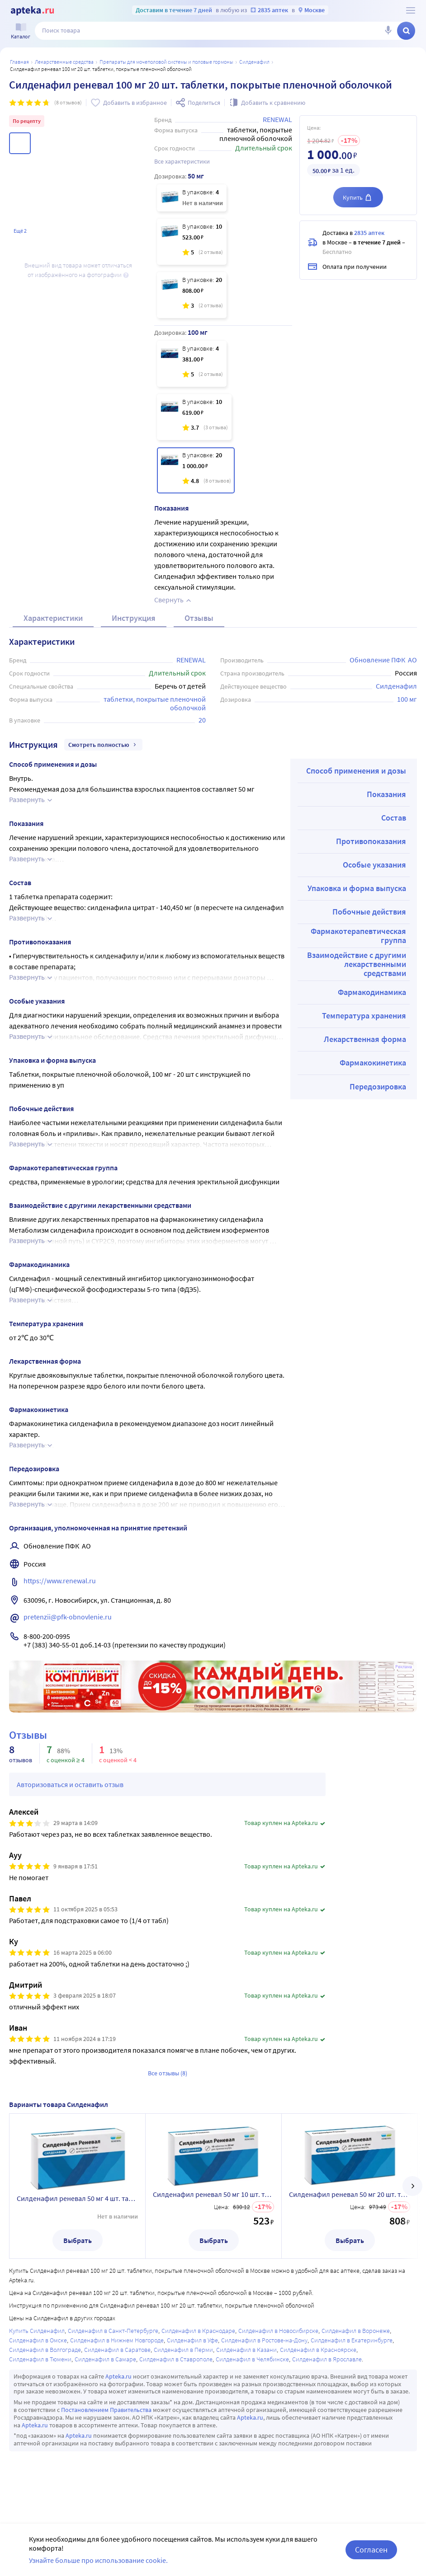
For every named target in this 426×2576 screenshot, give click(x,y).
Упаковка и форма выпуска (357, 888)
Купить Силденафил (37, 2331)
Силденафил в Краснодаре (198, 2331)
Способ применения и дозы (356, 770)
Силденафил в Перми (183, 2350)
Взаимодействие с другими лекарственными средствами (356, 964)
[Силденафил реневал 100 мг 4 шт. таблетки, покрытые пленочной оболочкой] (192, 364)
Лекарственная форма (365, 1039)
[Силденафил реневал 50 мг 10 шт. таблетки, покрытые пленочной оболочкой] (192, 242)
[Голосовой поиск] (388, 30)
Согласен (371, 2549)
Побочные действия (369, 911)
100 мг (407, 699)
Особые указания (374, 864)
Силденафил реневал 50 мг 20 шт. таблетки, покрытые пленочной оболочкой (349, 2194)
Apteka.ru (118, 2376)
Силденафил (254, 61)
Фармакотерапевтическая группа (358, 935)
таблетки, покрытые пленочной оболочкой (155, 703)
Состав (393, 817)
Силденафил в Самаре (105, 2359)
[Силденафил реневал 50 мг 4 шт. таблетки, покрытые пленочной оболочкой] (192, 198)
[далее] (412, 2186)
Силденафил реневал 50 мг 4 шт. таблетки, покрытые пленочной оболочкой (77, 2198)
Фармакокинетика (373, 1062)
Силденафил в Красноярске (318, 2350)
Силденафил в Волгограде (45, 2350)
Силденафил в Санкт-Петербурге (113, 2331)
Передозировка (378, 1086)
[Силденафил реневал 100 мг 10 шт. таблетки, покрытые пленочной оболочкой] (194, 417)
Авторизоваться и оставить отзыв (70, 1784)
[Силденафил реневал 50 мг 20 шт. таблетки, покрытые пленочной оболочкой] (192, 295)
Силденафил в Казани (246, 2350)
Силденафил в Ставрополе (176, 2359)
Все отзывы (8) (167, 2073)
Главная (19, 61)
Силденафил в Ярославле (327, 2359)
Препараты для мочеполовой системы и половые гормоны (166, 61)
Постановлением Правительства (106, 2410)
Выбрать (77, 2240)
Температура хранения (364, 1015)
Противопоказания (371, 841)
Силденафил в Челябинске (252, 2359)
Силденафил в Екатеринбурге (352, 2340)
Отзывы (199, 618)
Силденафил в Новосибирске (278, 2331)
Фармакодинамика (372, 992)
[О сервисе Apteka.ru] (410, 10)
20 (202, 719)
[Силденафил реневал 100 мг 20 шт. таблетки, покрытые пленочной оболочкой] (196, 470)
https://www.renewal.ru (60, 1580)
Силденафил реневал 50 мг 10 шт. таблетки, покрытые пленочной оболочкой (213, 2194)
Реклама (403, 1667)
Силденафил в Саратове (117, 2350)
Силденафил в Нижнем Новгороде (117, 2340)
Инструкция (134, 618)
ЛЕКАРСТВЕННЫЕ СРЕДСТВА (64, 61)
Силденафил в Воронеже (356, 2331)
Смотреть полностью (103, 745)
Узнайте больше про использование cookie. (98, 2560)
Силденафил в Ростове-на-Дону (264, 2340)
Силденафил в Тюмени (40, 2359)
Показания (386, 794)
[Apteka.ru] (32, 10)
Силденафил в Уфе (192, 2340)
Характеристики (53, 618)
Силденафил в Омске (38, 2340)
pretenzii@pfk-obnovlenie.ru (68, 1616)
